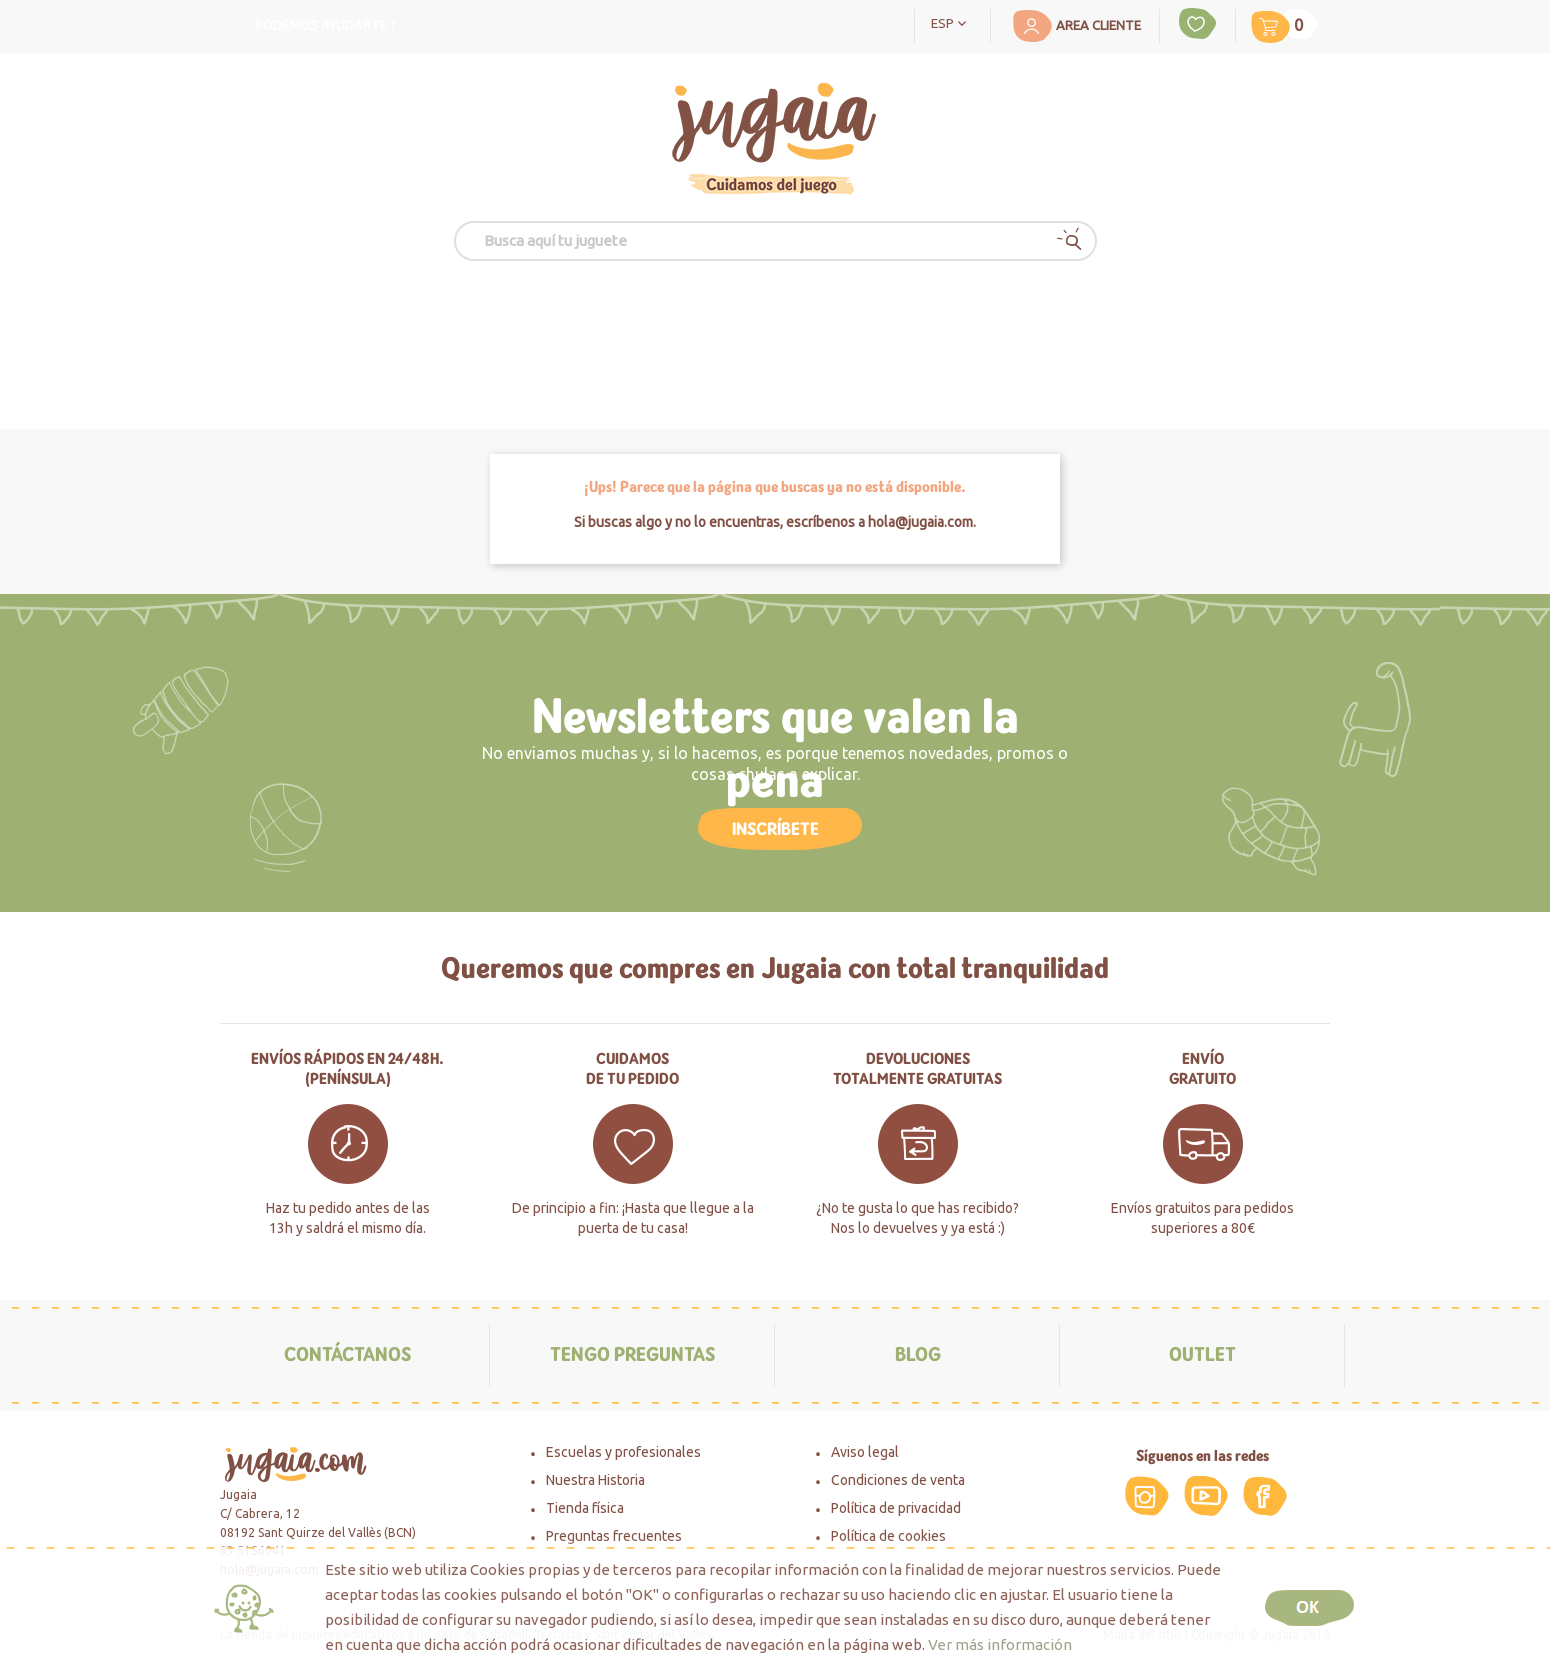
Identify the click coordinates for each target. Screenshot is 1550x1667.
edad (524, 331)
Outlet (1217, 331)
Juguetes (382, 331)
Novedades (1048, 331)
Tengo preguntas (632, 1354)
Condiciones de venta (898, 1480)
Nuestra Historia (595, 1480)
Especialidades (857, 331)
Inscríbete (775, 829)
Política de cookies (888, 1536)
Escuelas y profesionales (623, 1452)
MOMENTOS (670, 332)
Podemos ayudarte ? (325, 25)
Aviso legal (865, 1452)
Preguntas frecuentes (614, 1536)
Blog (918, 1354)
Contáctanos (347, 1354)
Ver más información (1000, 1644)
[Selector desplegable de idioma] (952, 22)
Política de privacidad (896, 1508)
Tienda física (585, 1508)
